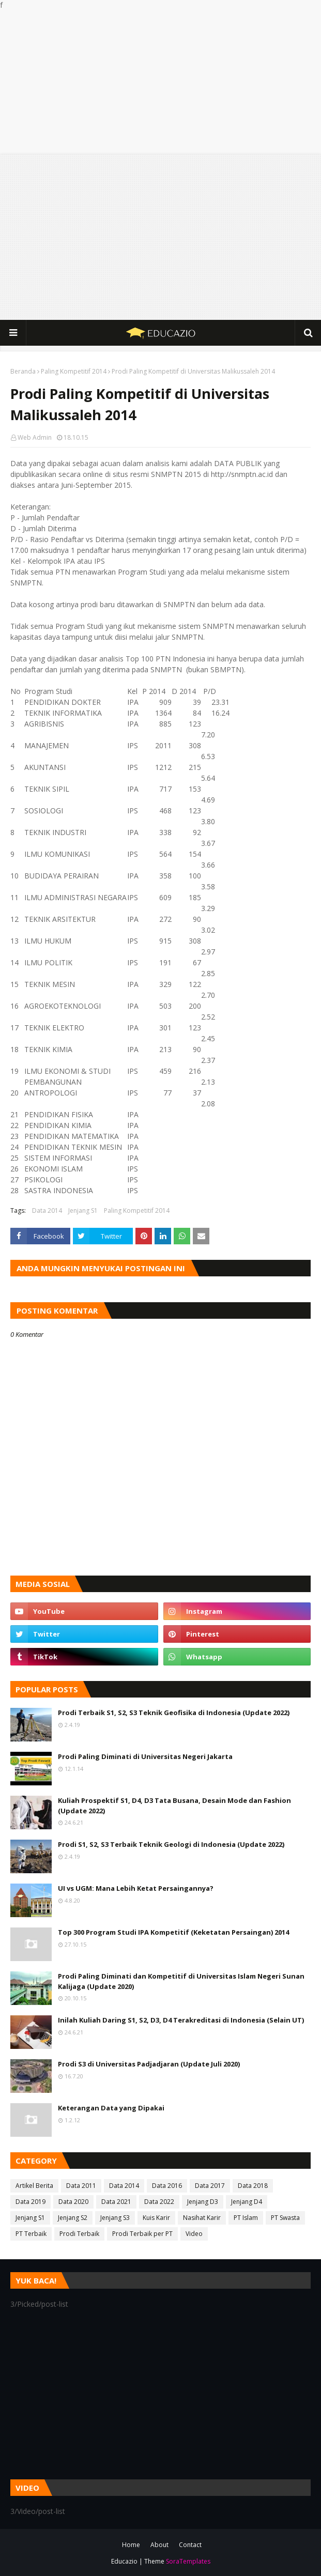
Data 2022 (159, 2201)
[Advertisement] (160, 82)
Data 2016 (167, 2185)
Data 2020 (73, 2201)
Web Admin (35, 437)
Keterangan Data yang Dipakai (111, 2107)
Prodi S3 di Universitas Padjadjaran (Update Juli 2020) (149, 2064)
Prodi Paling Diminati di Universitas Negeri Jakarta (145, 1756)
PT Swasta (285, 2217)
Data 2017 (210, 2185)
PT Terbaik (31, 2233)
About (159, 2544)
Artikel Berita (34, 2185)
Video (194, 2233)
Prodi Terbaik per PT (142, 2233)
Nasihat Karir (202, 2217)
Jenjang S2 (72, 2217)
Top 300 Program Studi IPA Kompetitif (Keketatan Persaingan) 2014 (173, 1932)
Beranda (23, 371)
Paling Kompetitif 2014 (73, 371)
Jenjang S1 (83, 1210)
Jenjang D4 (246, 2201)
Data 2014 (47, 1210)
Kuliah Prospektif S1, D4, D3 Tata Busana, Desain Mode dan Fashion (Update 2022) (174, 1805)
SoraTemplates (188, 2561)
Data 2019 (30, 2201)
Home (131, 2544)
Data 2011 (81, 2185)
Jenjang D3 (202, 2201)
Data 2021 (116, 2201)
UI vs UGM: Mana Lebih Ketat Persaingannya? (135, 1888)
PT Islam (246, 2217)
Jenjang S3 (115, 2217)
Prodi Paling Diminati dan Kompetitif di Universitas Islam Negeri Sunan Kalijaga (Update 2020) (181, 1981)
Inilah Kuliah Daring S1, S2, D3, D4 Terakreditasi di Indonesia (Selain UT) (181, 2020)
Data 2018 (253, 2185)
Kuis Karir (156, 2217)
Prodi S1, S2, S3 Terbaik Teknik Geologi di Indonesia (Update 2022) (171, 1844)
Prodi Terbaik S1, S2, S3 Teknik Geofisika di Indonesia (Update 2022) (173, 1712)
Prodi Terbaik (79, 2233)
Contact (190, 2544)
